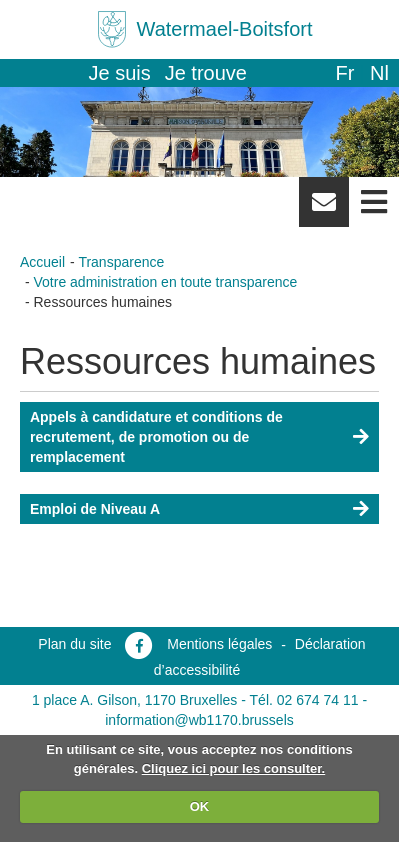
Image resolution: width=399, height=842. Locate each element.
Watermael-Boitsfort (225, 29)
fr (344, 73)
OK (200, 806)
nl (379, 73)
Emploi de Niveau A (95, 509)
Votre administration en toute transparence (166, 282)
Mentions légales (219, 644)
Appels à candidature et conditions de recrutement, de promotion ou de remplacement (156, 437)
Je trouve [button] (206, 73)
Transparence (121, 262)
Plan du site (74, 644)
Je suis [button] (120, 73)
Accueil (42, 262)
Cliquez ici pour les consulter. (234, 768)
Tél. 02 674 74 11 (304, 700)
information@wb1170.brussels (199, 720)
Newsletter (324, 209)
